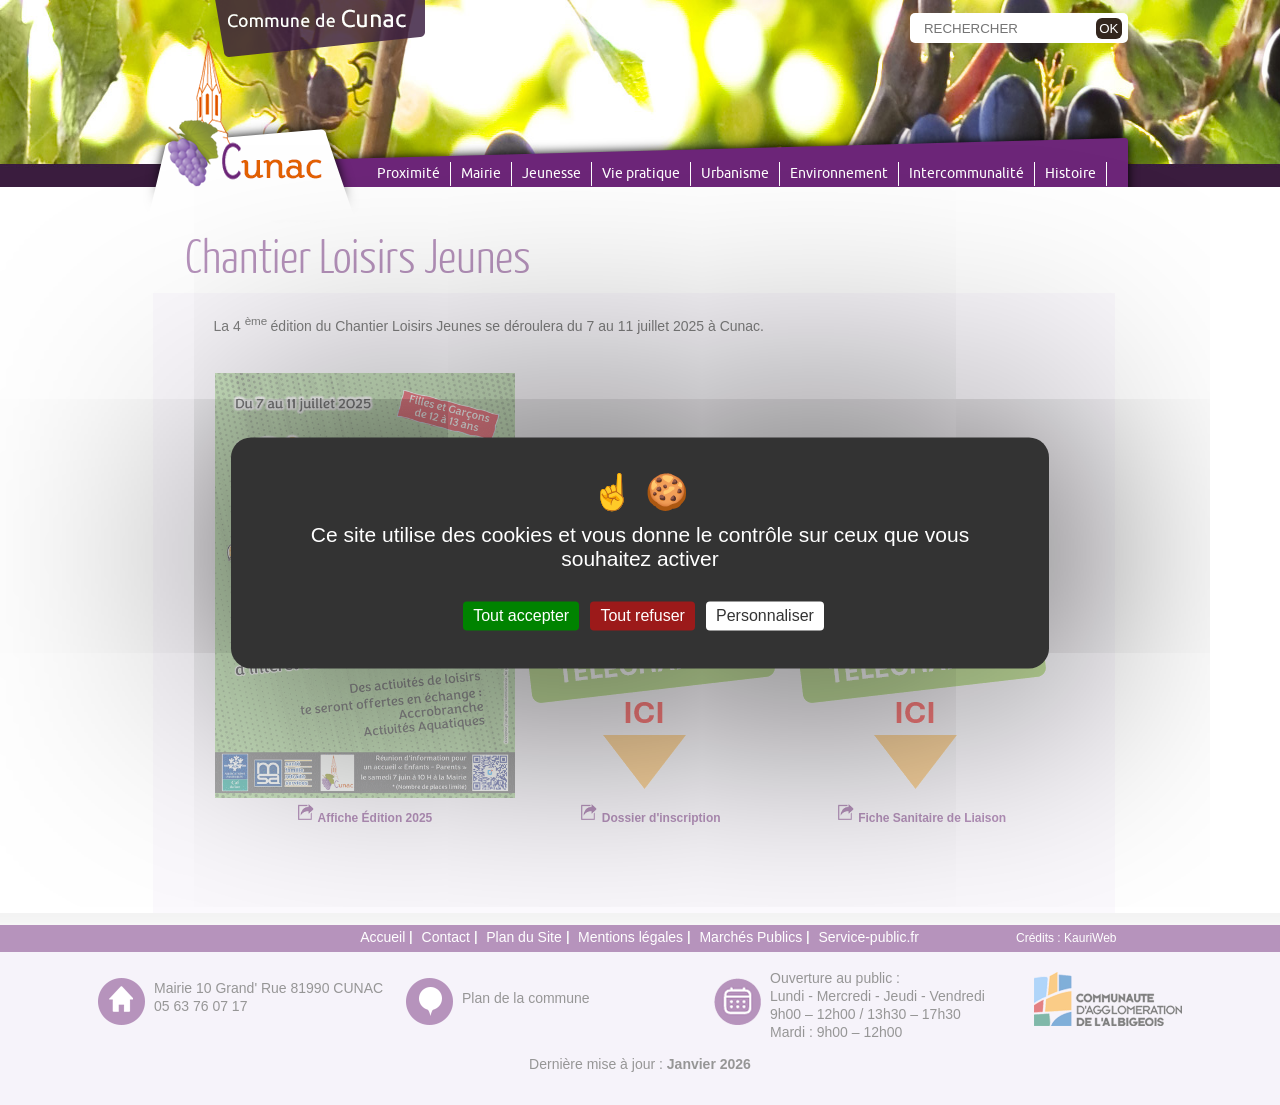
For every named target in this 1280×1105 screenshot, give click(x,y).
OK (1108, 28)
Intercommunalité (966, 174)
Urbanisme (735, 174)
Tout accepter (521, 615)
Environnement (839, 174)
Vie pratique (641, 174)
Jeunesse (551, 174)
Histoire (1070, 174)
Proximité (408, 174)
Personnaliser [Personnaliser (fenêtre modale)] (765, 615)
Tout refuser (642, 615)
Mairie (481, 174)
